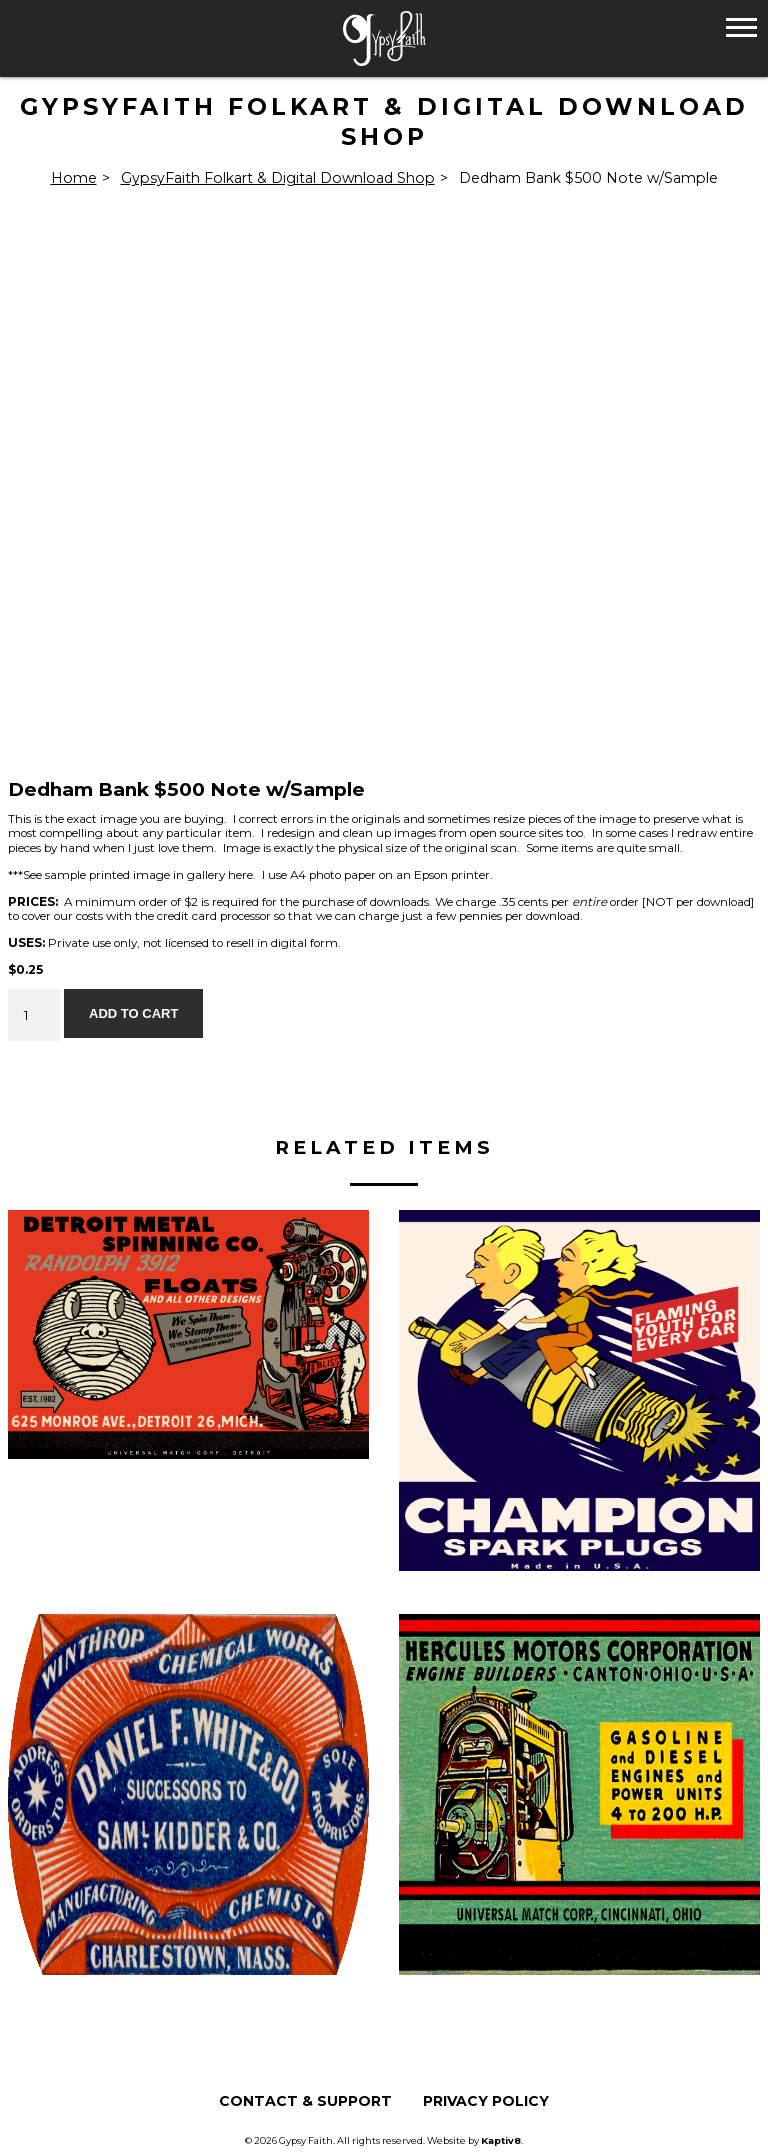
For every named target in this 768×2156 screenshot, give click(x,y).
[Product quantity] (34, 1015)
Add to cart (133, 1013)
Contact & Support (305, 2101)
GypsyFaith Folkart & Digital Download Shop (278, 178)
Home (74, 178)
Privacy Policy (486, 2101)
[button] (741, 26)
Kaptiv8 (501, 2140)
